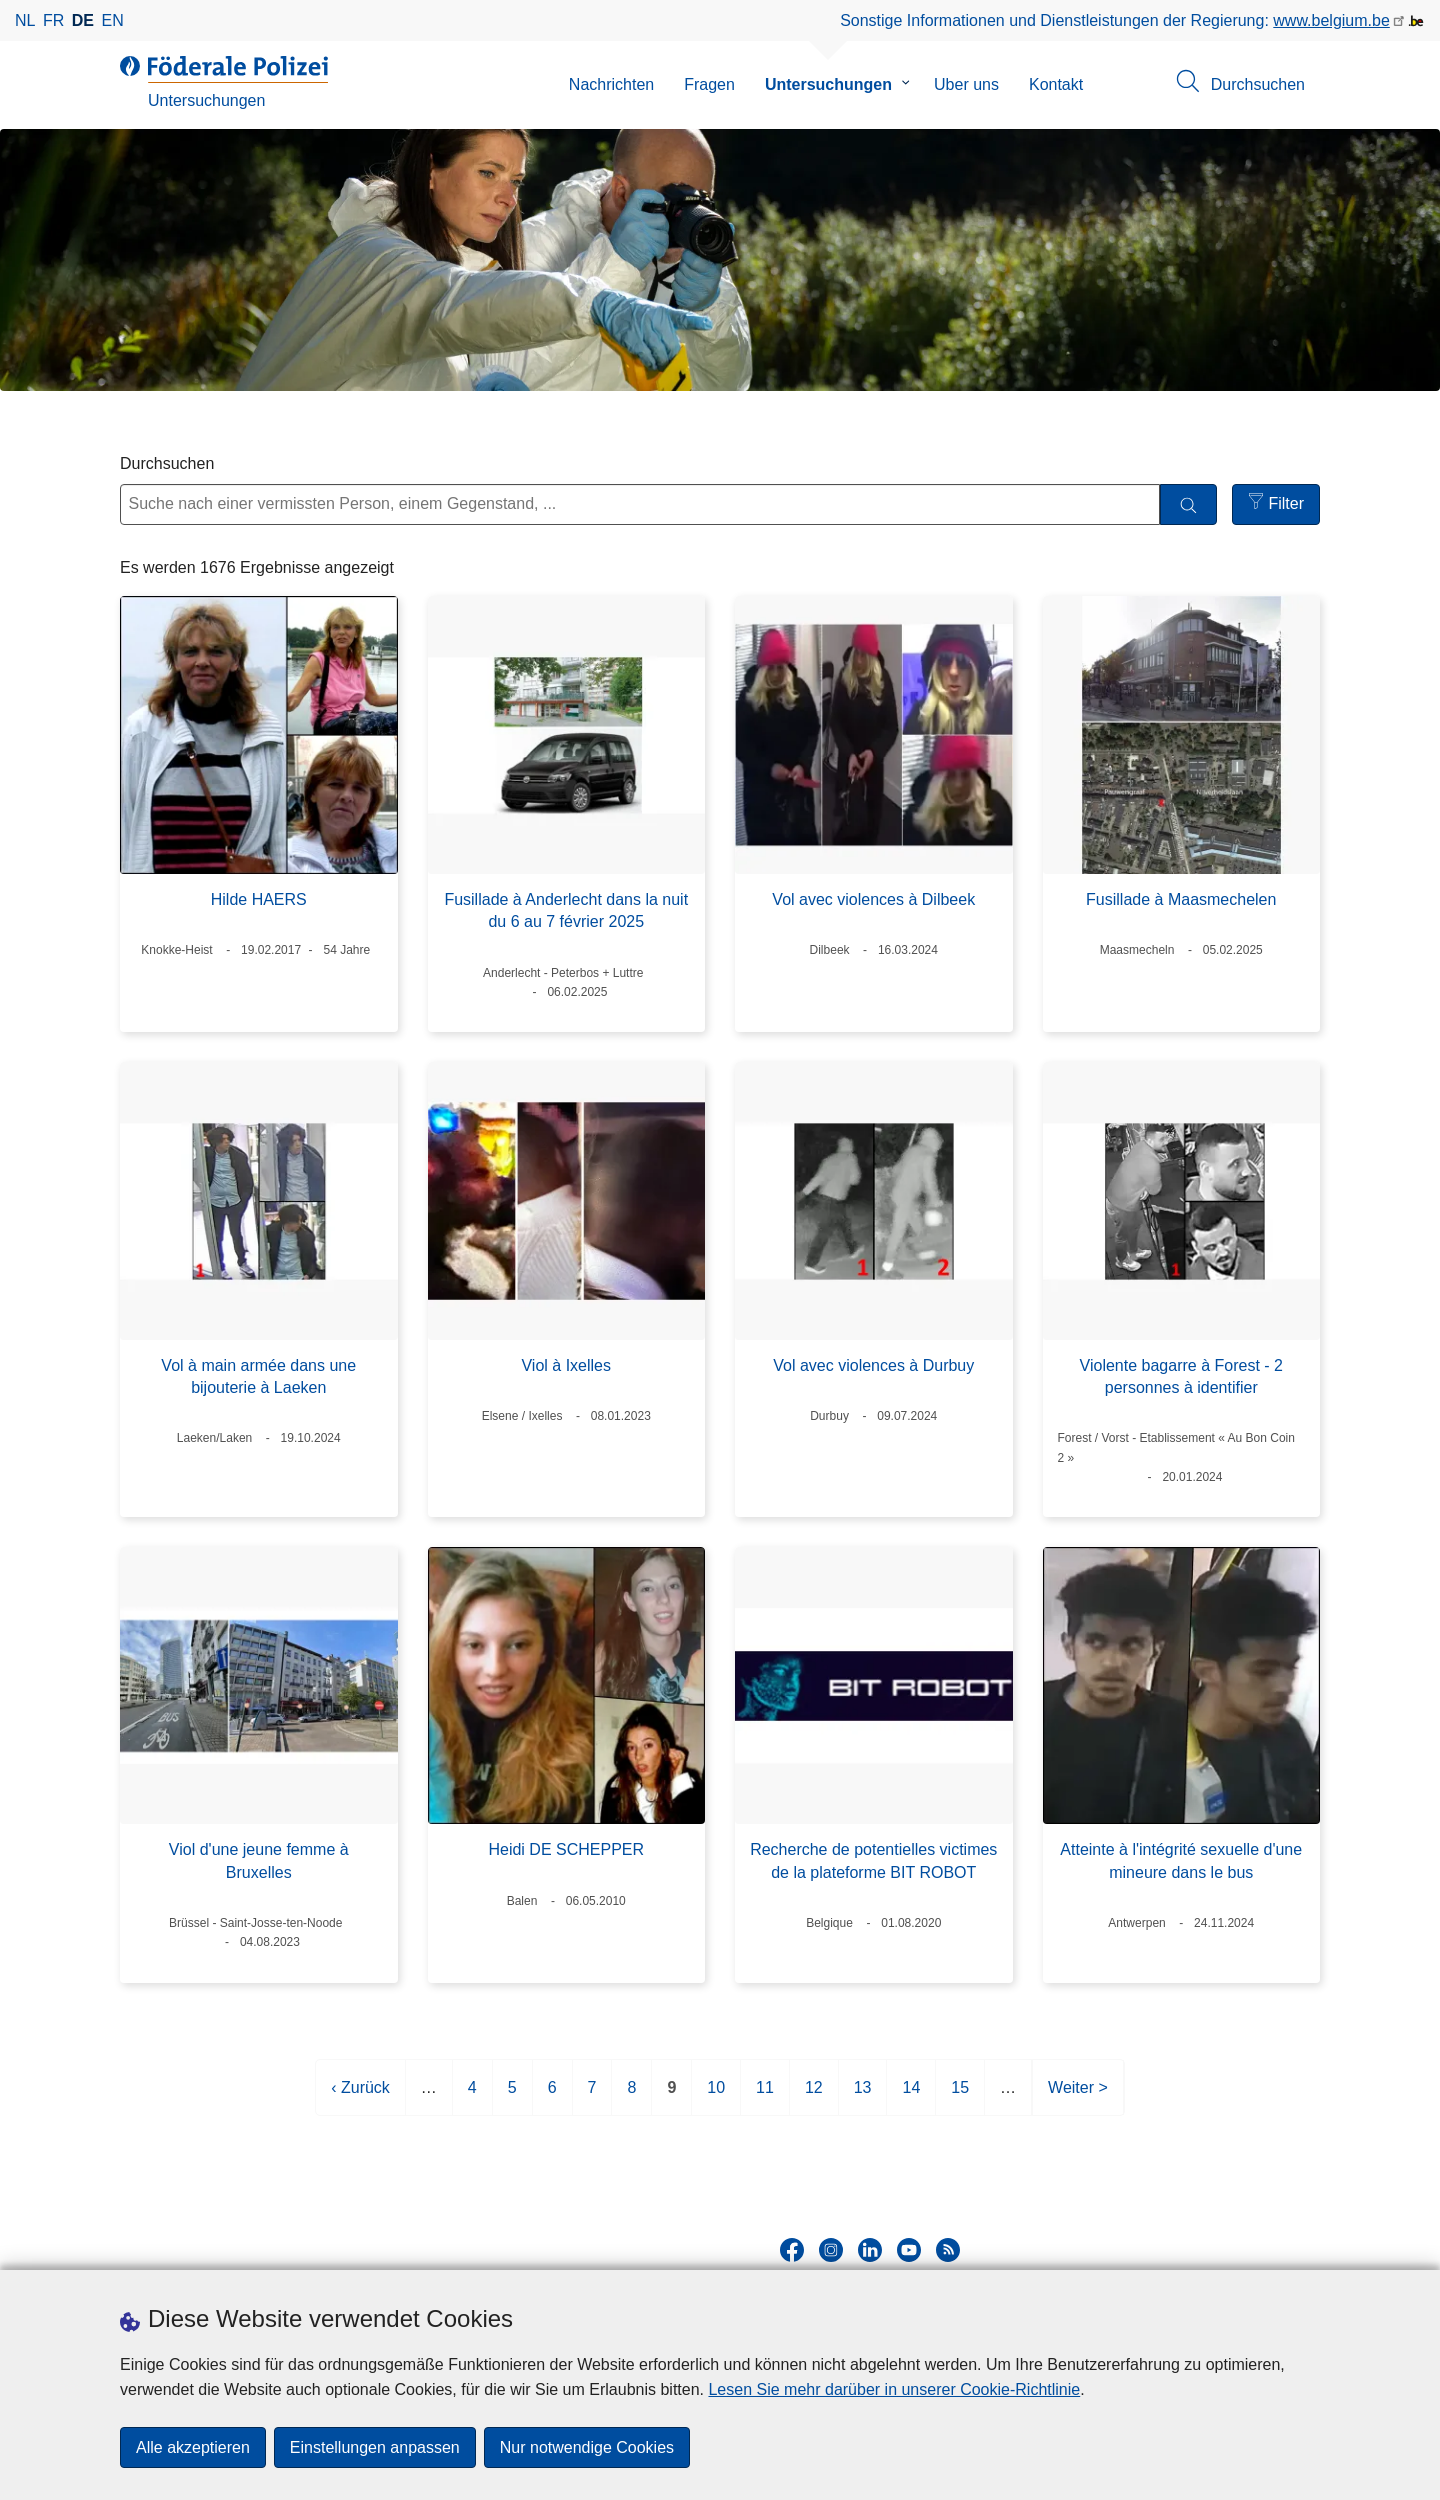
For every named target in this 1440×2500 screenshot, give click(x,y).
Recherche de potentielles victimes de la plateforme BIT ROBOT (873, 1860)
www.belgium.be (1331, 20)
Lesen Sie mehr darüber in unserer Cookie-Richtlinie (894, 2389)
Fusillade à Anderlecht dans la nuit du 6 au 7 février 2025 (566, 910)
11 (765, 2095)
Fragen (709, 84)
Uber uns (966, 84)
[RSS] (948, 2250)
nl (25, 20)
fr (53, 20)
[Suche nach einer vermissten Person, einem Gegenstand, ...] (640, 504)
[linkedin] (870, 2250)
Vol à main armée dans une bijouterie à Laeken (258, 1376)
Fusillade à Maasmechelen (1181, 899)
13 (863, 2095)
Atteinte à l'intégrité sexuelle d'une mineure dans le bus (1181, 1860)
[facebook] (792, 2250)
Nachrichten (611, 84)
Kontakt (1056, 84)
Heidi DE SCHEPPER (566, 1849)
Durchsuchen (167, 463)
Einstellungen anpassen (375, 2447)
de (83, 20)
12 (814, 2095)
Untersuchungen (828, 84)
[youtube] (909, 2250)
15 (960, 2095)
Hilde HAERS (259, 899)
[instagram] (831, 2250)
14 (911, 2095)
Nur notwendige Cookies (587, 2447)
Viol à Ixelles (566, 1365)
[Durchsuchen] (1188, 504)
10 (716, 2095)
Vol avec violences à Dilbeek (873, 899)
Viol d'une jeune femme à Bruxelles (259, 1860)
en (113, 20)
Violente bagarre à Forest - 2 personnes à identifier (1181, 1376)
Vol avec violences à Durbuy (873, 1365)
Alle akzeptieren (193, 2447)
